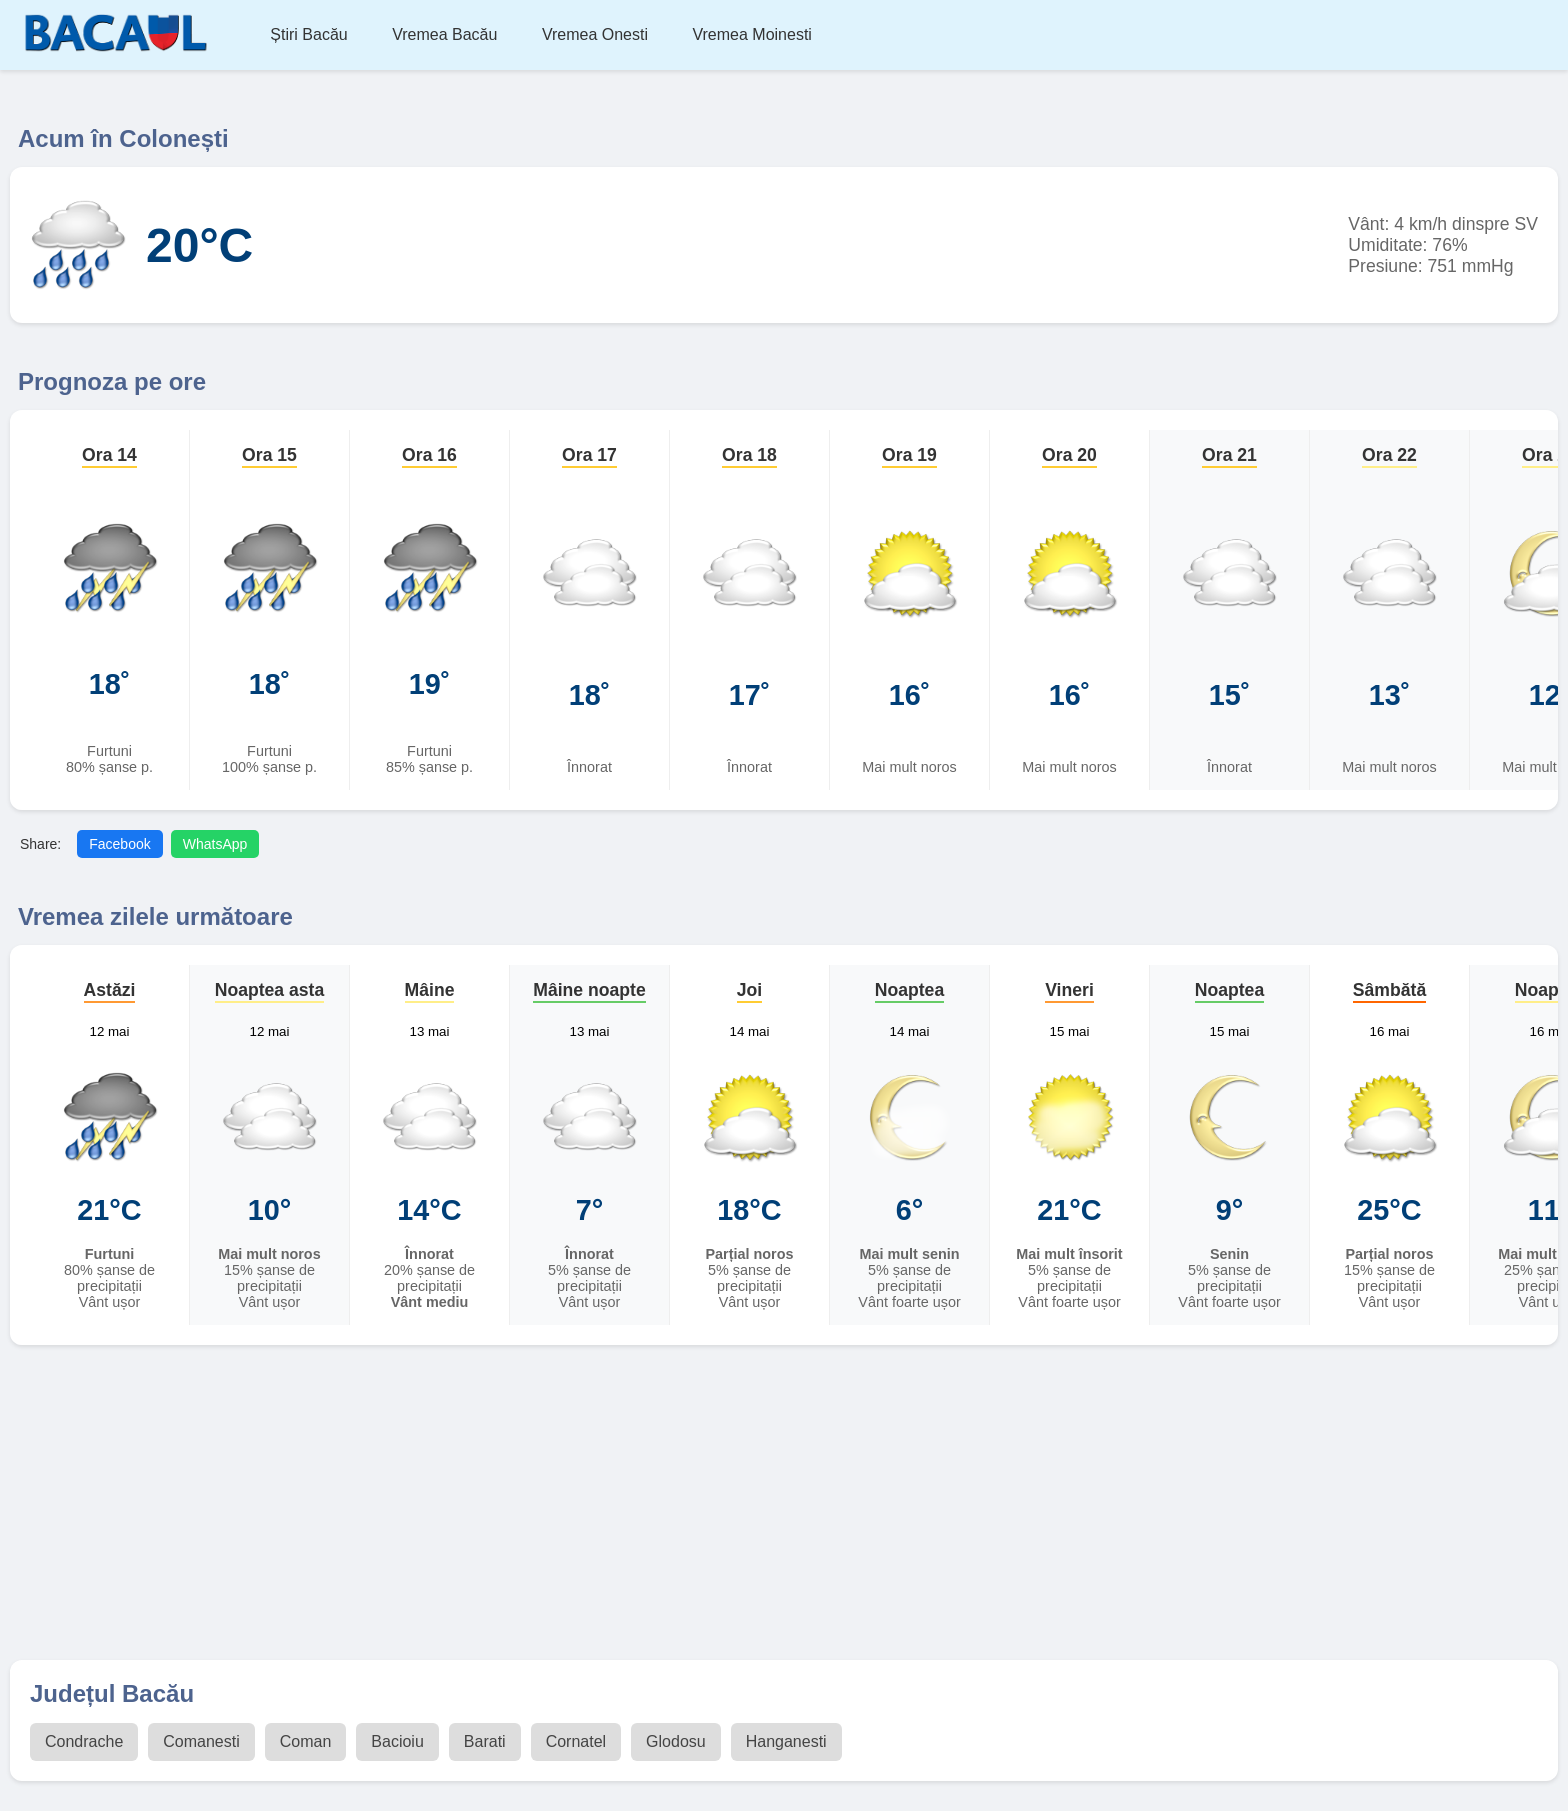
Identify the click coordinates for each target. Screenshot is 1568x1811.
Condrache (84, 1741)
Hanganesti (786, 1741)
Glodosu (676, 1741)
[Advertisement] (784, 1505)
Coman (306, 1741)
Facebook (119, 844)
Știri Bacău (308, 34)
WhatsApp (215, 844)
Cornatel (576, 1741)
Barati (485, 1741)
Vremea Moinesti (751, 34)
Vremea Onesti (595, 34)
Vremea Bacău (444, 34)
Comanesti (201, 1741)
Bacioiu (397, 1741)
